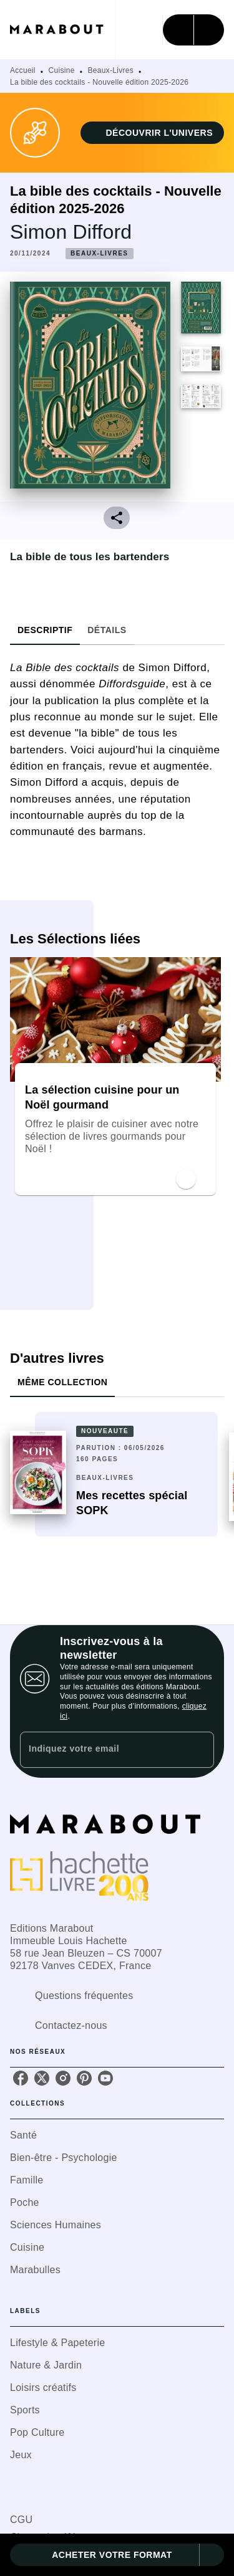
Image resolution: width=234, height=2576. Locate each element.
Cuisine (62, 70)
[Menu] (193, 29)
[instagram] (63, 2078)
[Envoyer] (199, 1750)
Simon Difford (71, 232)
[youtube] (105, 2078)
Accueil (23, 70)
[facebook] (20, 2078)
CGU (21, 2519)
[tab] (45, 630)
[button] (152, 133)
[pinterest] (84, 2078)
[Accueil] (62, 29)
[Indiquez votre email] (101, 1749)
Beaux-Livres (110, 70)
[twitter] (41, 2078)
